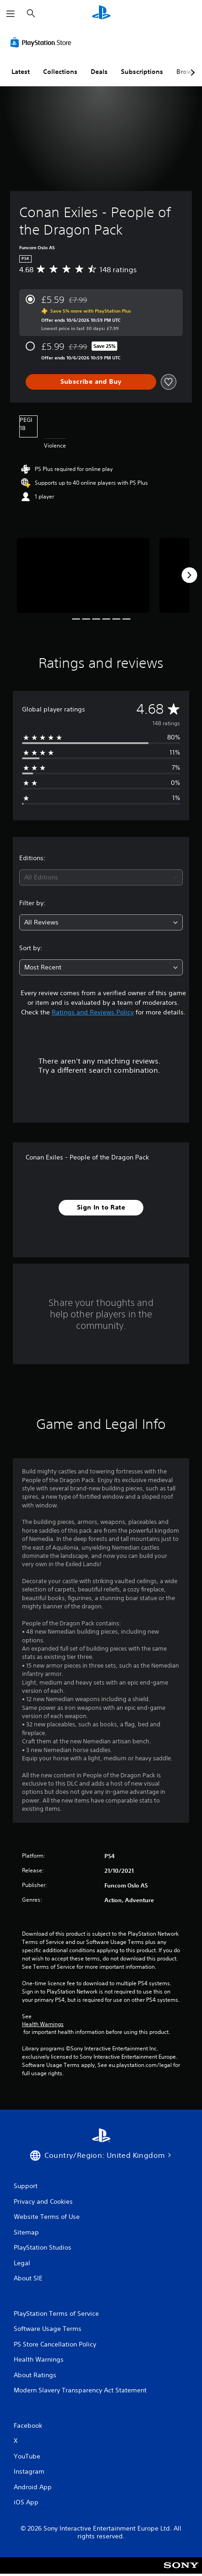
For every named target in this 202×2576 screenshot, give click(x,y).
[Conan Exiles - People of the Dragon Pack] (83, 575)
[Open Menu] (10, 14)
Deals (99, 71)
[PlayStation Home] (101, 13)
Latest (20, 71)
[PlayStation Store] (42, 42)
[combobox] (101, 877)
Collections (60, 71)
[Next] (189, 575)
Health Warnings (43, 2024)
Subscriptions (142, 71)
